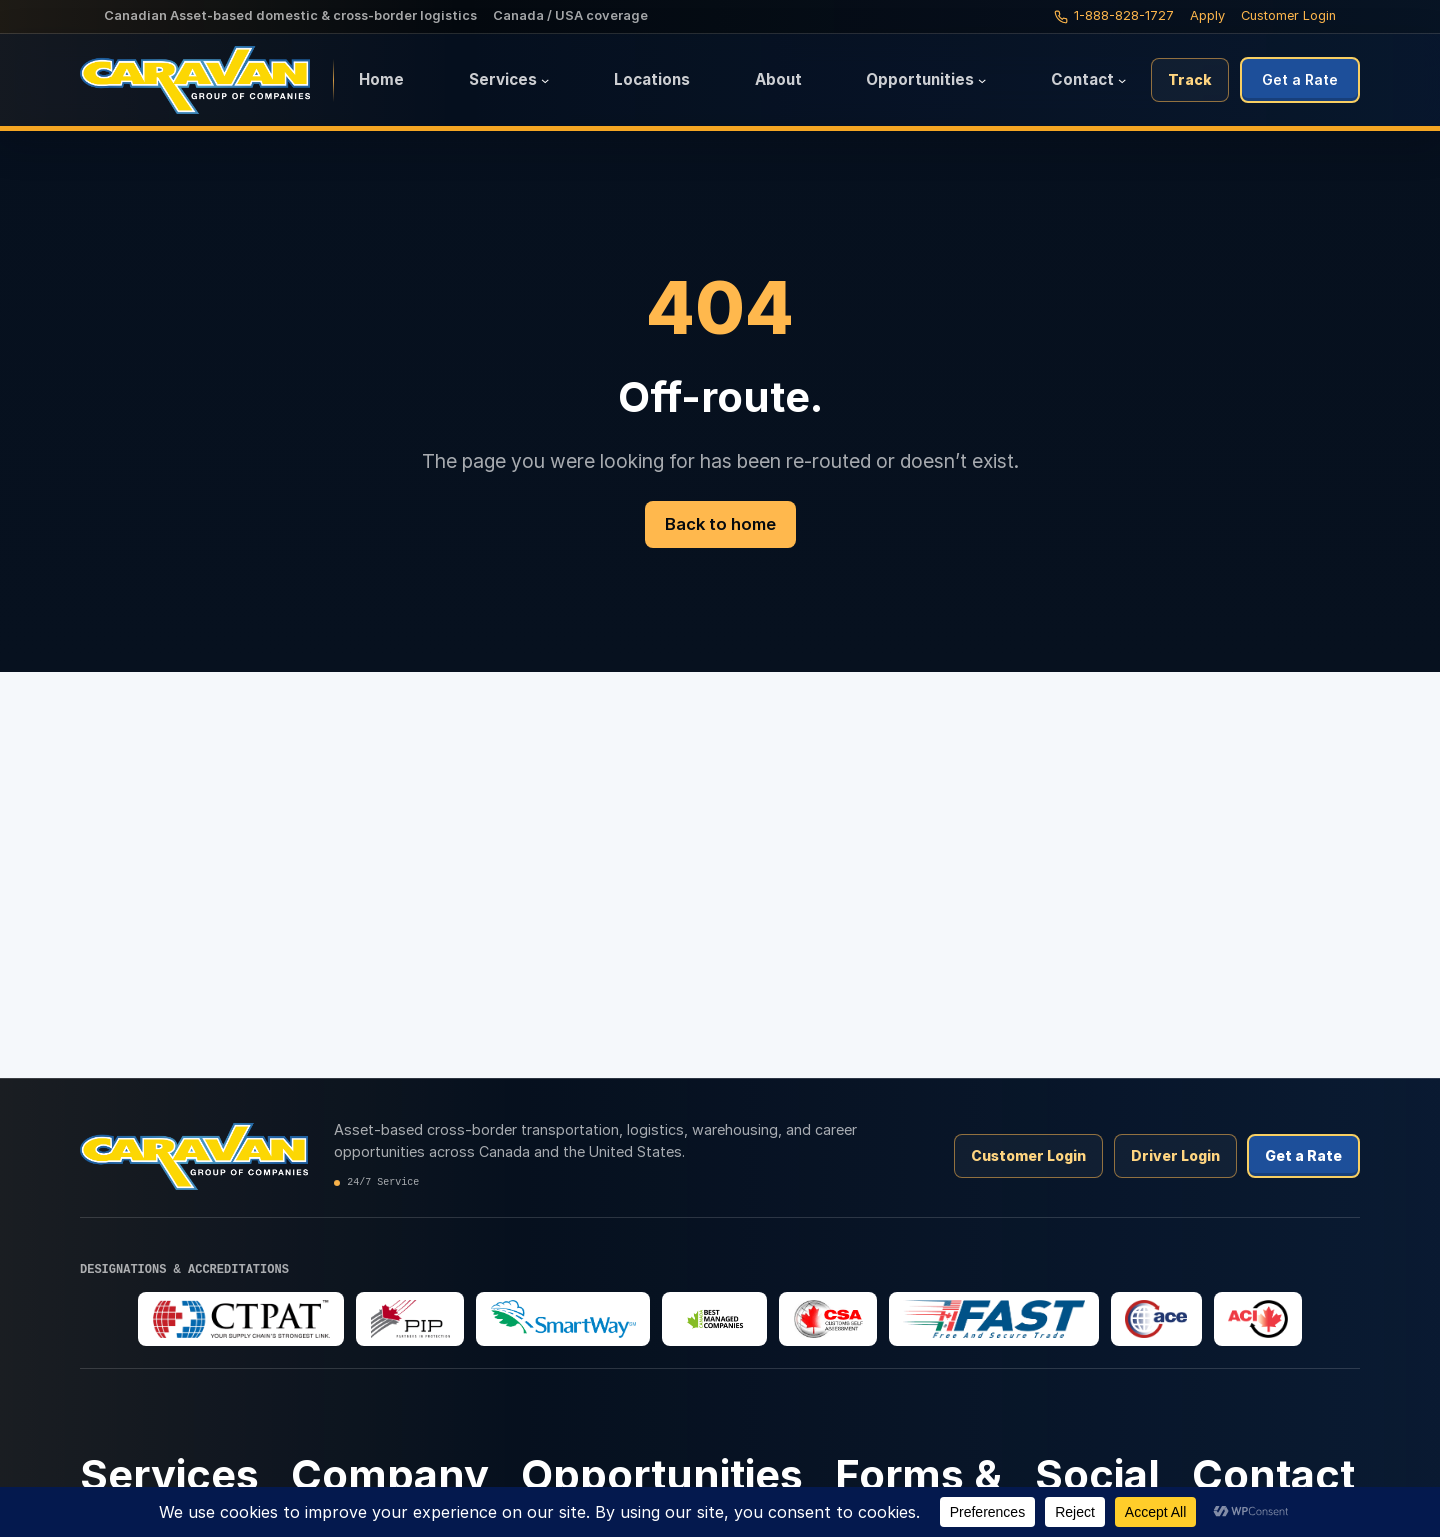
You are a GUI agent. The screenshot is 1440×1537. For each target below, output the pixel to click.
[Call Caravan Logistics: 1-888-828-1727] (1114, 16)
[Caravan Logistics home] (207, 80)
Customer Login (1288, 15)
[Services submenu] (545, 80)
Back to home (720, 524)
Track (1190, 79)
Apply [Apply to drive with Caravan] (1207, 15)
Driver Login (1175, 1155)
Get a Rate (1300, 79)
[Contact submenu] (1122, 80)
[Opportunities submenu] (982, 80)
